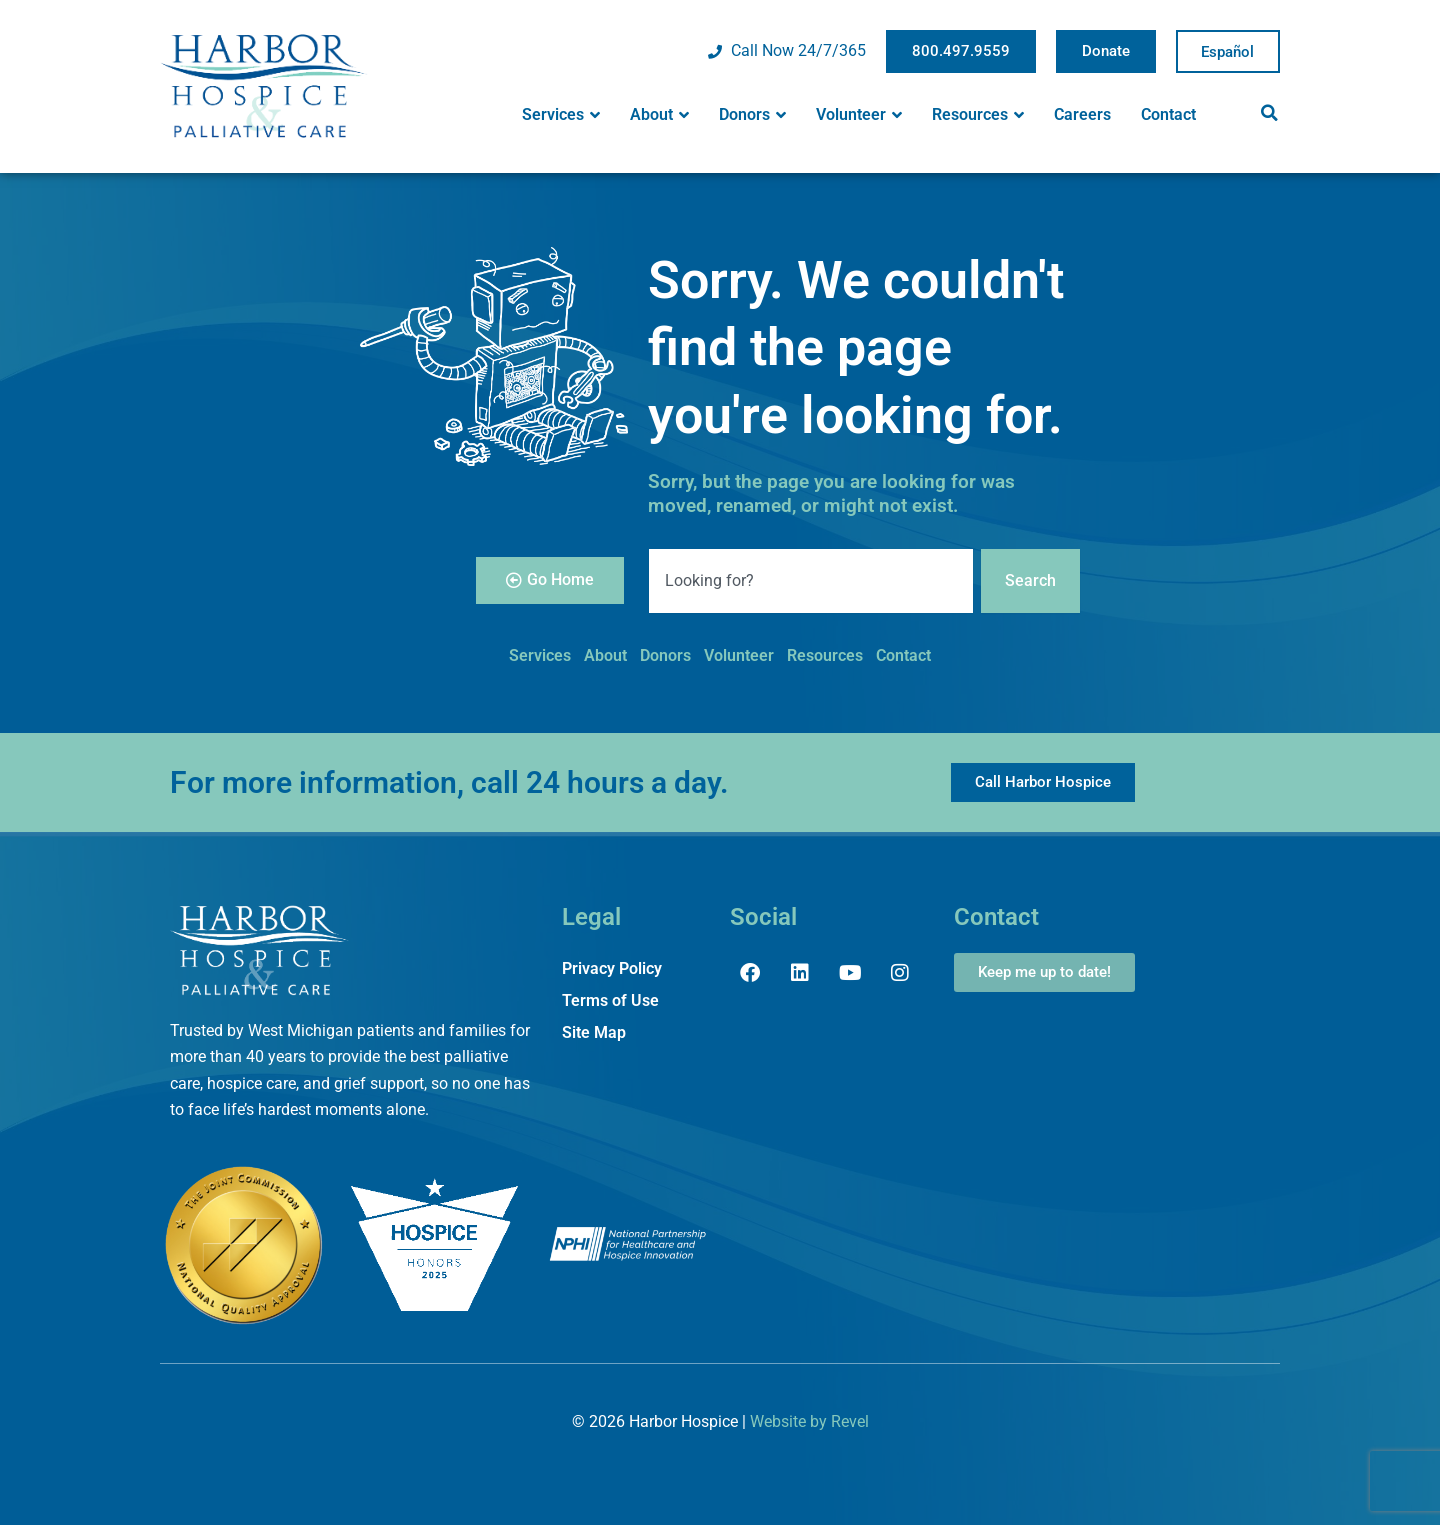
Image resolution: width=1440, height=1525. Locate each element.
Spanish (1228, 52)
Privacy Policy (612, 968)
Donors (752, 115)
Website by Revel (809, 1421)
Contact (1168, 114)
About (659, 115)
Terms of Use (610, 1000)
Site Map (594, 1032)
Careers (1082, 114)
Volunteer (859, 115)
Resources (978, 115)
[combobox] (811, 581)
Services (561, 115)
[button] (1269, 113)
